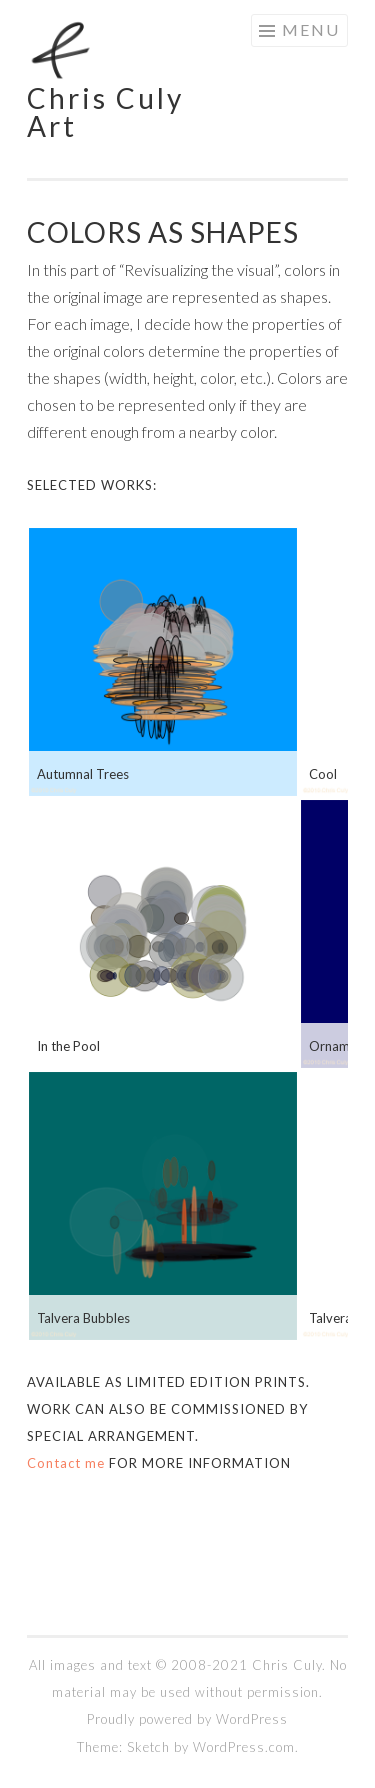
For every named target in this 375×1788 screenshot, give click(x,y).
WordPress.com (244, 1747)
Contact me (66, 1463)
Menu (311, 29)
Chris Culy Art (105, 112)
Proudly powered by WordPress (187, 1719)
